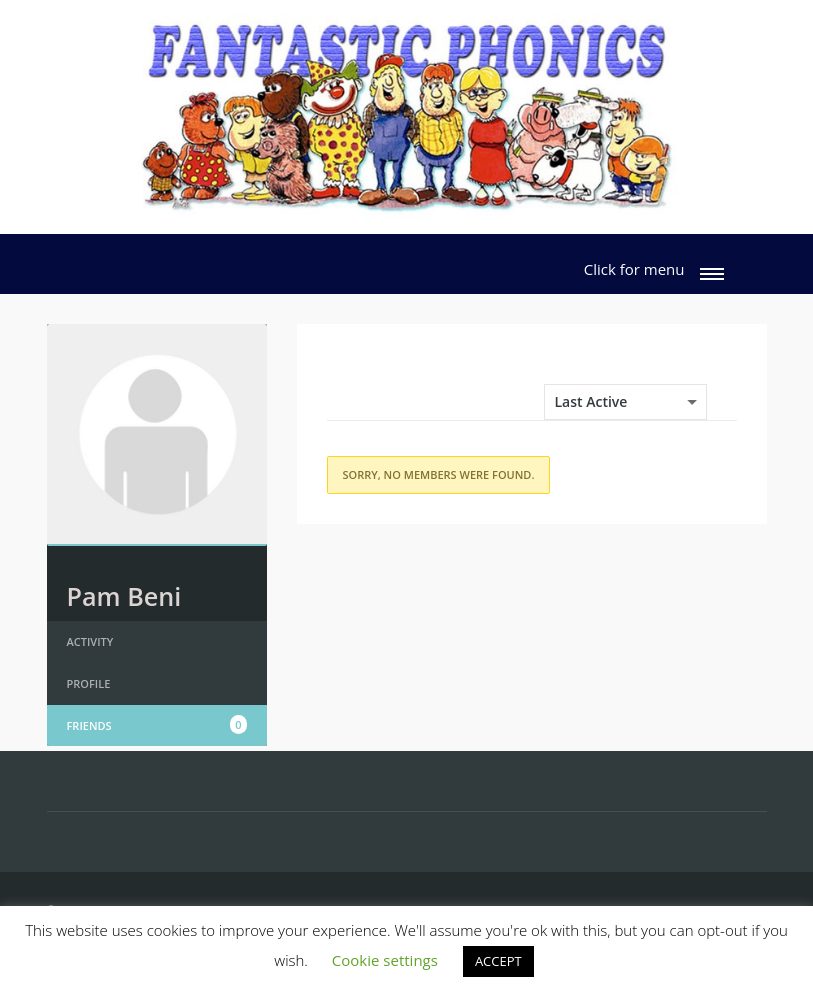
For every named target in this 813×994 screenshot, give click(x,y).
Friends (157, 725)
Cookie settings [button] (385, 960)
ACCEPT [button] (498, 961)
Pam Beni (124, 596)
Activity (90, 641)
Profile (89, 683)
